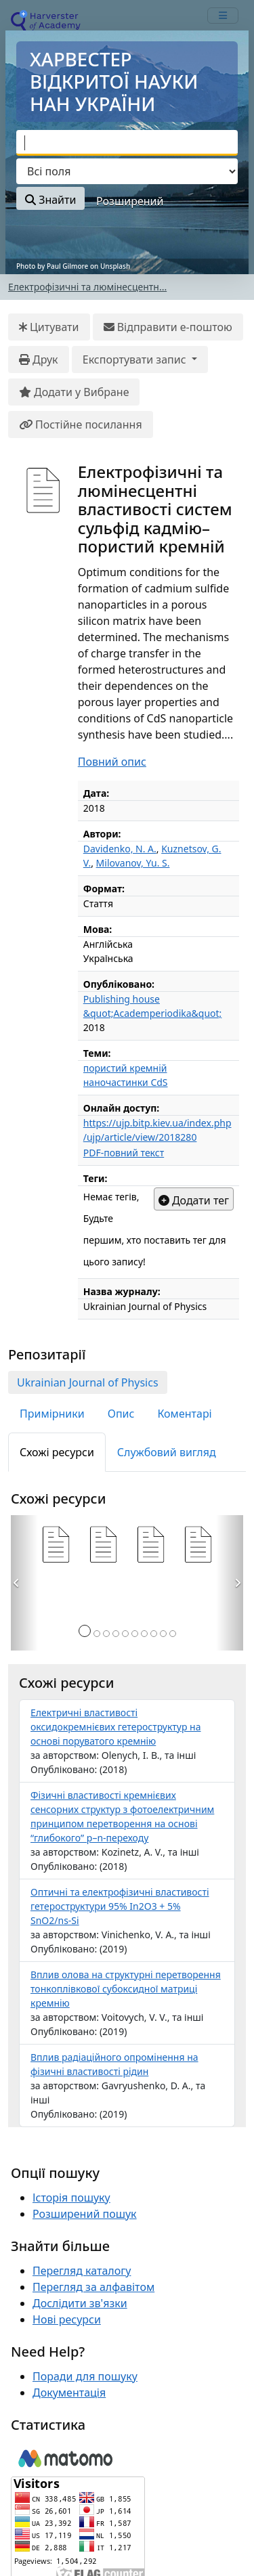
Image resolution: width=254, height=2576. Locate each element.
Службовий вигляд (166, 1452)
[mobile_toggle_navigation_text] (222, 15)
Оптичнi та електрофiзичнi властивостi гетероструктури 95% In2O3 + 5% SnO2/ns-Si (119, 1906)
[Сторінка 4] (115, 1633)
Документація (69, 2392)
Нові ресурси (67, 2319)
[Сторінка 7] (144, 1633)
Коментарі (184, 1413)
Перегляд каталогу (82, 2270)
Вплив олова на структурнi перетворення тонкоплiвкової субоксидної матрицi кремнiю (125, 1988)
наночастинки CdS (125, 1082)
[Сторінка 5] (125, 1633)
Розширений (129, 201)
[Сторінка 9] (163, 1633)
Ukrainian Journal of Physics (87, 1382)
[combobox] (127, 143)
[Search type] (127, 171)
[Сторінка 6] (134, 1633)
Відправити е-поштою (168, 327)
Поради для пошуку (85, 2376)
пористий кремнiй (125, 1068)
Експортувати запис (136, 359)
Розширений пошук (85, 2213)
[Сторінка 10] (172, 1633)
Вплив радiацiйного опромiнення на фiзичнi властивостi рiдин (114, 2064)
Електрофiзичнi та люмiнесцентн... (87, 286)
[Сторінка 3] (106, 1633)
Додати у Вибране (74, 392)
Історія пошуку (71, 2197)
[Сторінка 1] (85, 1631)
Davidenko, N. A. (119, 848)
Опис (121, 1413)
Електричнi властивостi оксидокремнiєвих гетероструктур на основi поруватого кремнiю (115, 1726)
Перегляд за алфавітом (93, 2286)
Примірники (52, 1413)
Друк (38, 359)
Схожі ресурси (57, 1452)
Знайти (50, 199)
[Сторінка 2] (96, 1633)
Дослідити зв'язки (80, 2303)
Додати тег (193, 1200)
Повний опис (112, 761)
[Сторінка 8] (153, 1633)
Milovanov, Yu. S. (133, 862)
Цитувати (49, 327)
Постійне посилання (80, 424)
